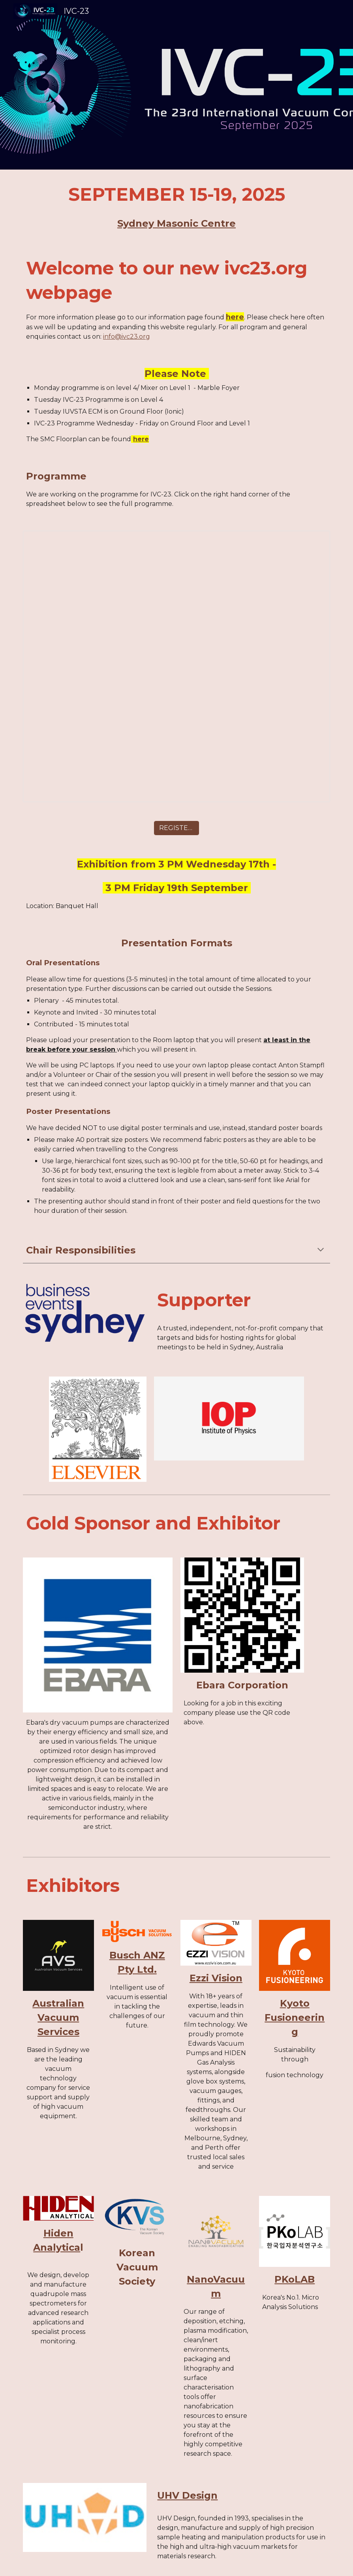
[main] (176, 206)
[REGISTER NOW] (176, 828)
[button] (320, 1250)
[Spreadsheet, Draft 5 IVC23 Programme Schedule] (176, 666)
